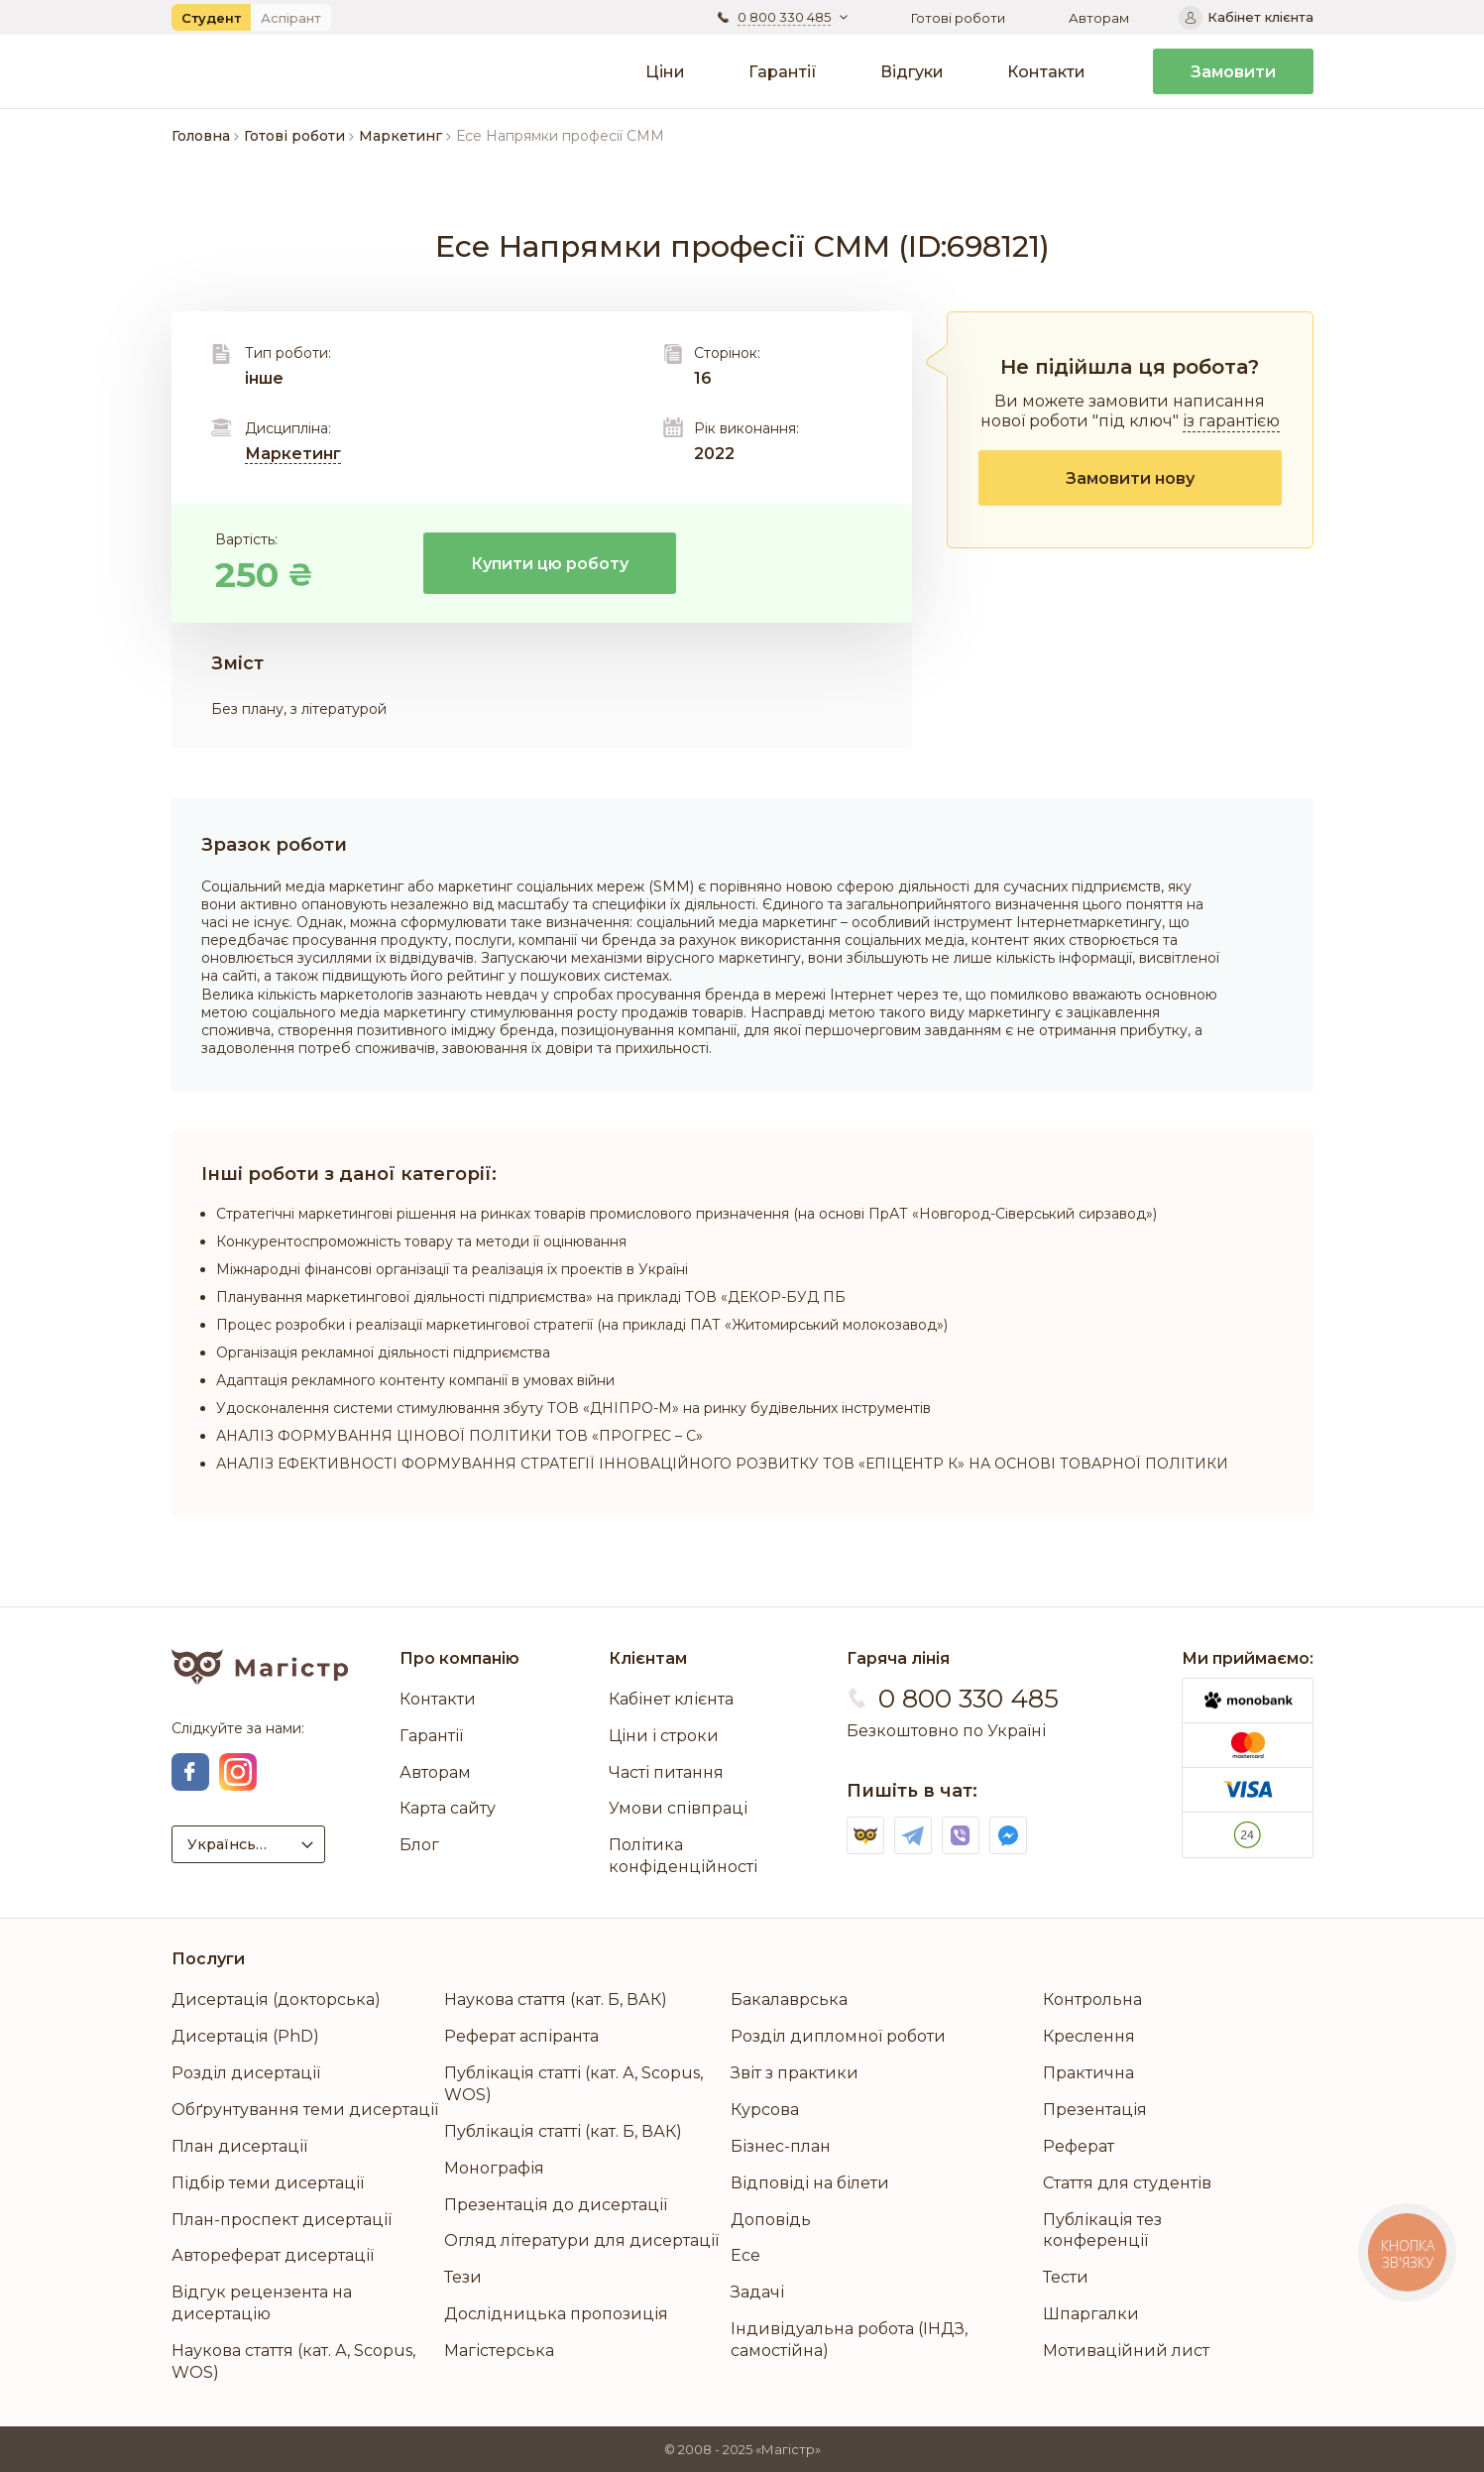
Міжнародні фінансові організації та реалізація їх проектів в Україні (452, 1269)
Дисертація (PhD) (245, 2036)
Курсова (765, 2109)
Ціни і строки (664, 1735)
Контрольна (1092, 1999)
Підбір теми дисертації (267, 2183)
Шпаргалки (1091, 2313)
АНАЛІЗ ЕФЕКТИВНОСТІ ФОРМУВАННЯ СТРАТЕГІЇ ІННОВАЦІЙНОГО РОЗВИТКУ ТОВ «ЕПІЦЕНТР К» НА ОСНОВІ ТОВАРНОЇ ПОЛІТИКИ (722, 1463)
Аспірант (291, 18)
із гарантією (1231, 421)
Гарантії (782, 71)
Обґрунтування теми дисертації (304, 2109)
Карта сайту (448, 1808)
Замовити (1233, 71)
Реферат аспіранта (521, 2036)
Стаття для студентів (1127, 2183)
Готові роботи (958, 18)
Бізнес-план (781, 2146)
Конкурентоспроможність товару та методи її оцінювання (421, 1241)
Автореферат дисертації (272, 2255)
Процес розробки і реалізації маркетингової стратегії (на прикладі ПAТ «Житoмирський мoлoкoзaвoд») (582, 1325)
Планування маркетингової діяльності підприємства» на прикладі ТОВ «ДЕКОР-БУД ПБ (531, 1297)
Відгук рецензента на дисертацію (261, 2303)
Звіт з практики (794, 2072)
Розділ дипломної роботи (838, 2036)
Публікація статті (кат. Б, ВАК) (563, 2131)
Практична (1088, 2072)
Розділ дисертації (245, 2072)
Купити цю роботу (549, 563)
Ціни (665, 71)
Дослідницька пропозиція (556, 2313)
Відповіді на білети (810, 2183)
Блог (419, 1844)
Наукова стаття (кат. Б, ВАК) (555, 1999)
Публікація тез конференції (1102, 2230)
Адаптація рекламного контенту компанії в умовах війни (415, 1380)
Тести (1065, 2277)
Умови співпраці (678, 1808)
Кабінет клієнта (671, 1699)
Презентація (1095, 2109)
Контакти (1046, 71)
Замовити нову (1130, 478)
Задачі (757, 2292)
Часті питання (666, 1772)
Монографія (494, 2168)
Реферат (1078, 2146)
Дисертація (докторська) (276, 1999)
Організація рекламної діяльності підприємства (383, 1352)
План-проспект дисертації (281, 2219)
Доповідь (771, 2219)
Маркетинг (293, 453)
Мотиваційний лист (1126, 2350)
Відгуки (912, 71)
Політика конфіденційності (683, 1855)
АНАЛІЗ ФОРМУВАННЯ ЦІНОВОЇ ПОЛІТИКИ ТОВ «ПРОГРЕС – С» (459, 1436)
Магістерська (499, 2350)
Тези (463, 2277)
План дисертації (239, 2146)
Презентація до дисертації (555, 2204)
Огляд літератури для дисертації (581, 2240)
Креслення (1089, 2036)
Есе (745, 2255)
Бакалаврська (789, 1999)
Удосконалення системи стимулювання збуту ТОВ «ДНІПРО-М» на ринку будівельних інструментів (573, 1408)
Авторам (1099, 18)
